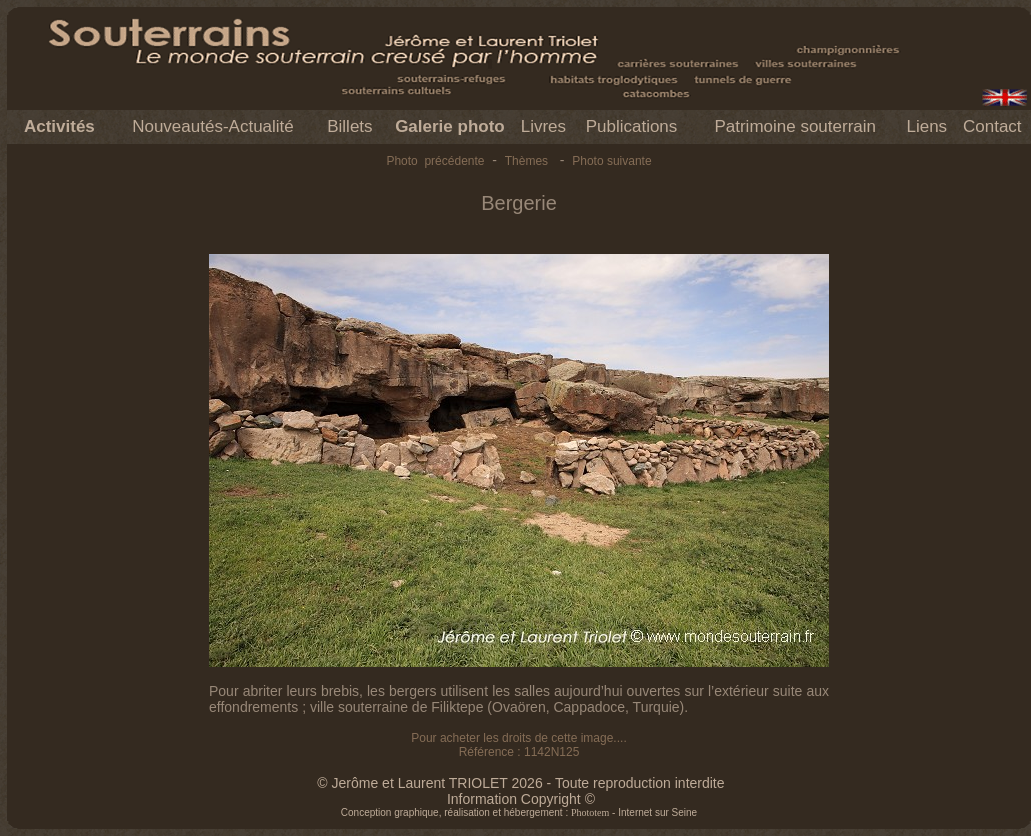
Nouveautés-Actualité (213, 126)
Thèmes (526, 161)
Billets (349, 126)
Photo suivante (611, 161)
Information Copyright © (521, 799)
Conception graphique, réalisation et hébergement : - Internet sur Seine (519, 812)
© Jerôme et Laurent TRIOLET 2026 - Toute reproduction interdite (520, 783)
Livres (543, 126)
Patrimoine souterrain (795, 126)
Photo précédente (435, 161)
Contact (992, 126)
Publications (632, 126)
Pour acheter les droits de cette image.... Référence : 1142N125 (518, 745)
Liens (926, 126)
